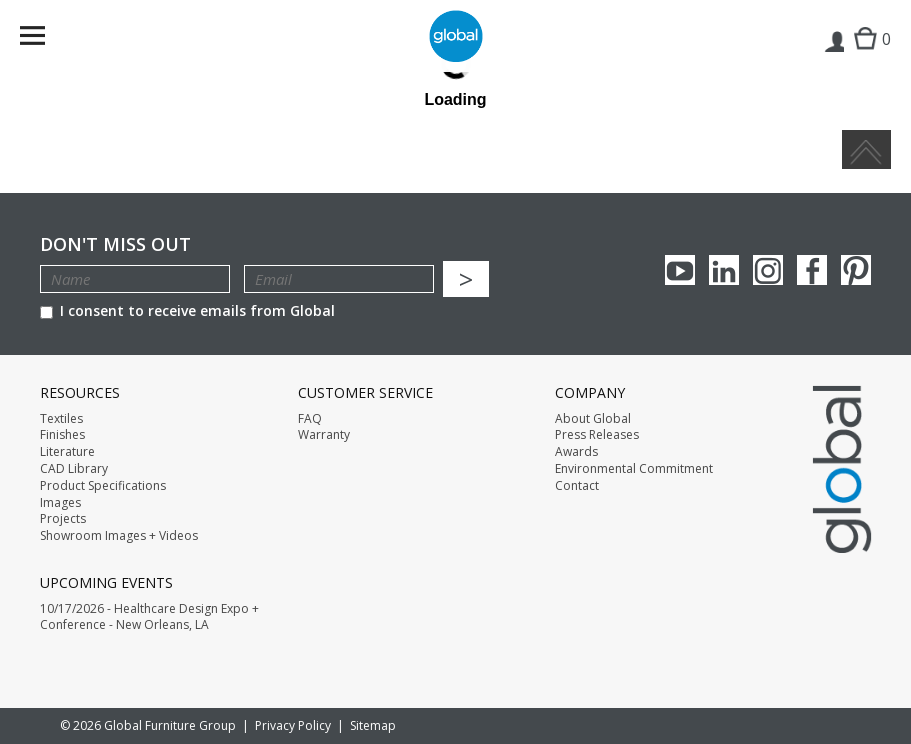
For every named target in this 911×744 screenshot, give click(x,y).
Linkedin (724, 270)
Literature (67, 452)
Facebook (812, 270)
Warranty (324, 435)
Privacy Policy (293, 725)
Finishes (62, 435)
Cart (867, 55)
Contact (577, 486)
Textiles (61, 419)
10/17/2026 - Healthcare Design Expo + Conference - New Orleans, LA (149, 617)
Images (60, 503)
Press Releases (597, 435)
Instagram (768, 270)
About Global (593, 419)
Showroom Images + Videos (119, 536)
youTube (680, 270)
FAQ (310, 419)
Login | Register (833, 56)
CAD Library (74, 469)
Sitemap (373, 725)
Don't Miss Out (115, 244)
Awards (576, 452)
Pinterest (856, 270)
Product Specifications (103, 486)
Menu (45, 39)
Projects (63, 519)
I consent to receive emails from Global (187, 310)
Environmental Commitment (634, 469)
